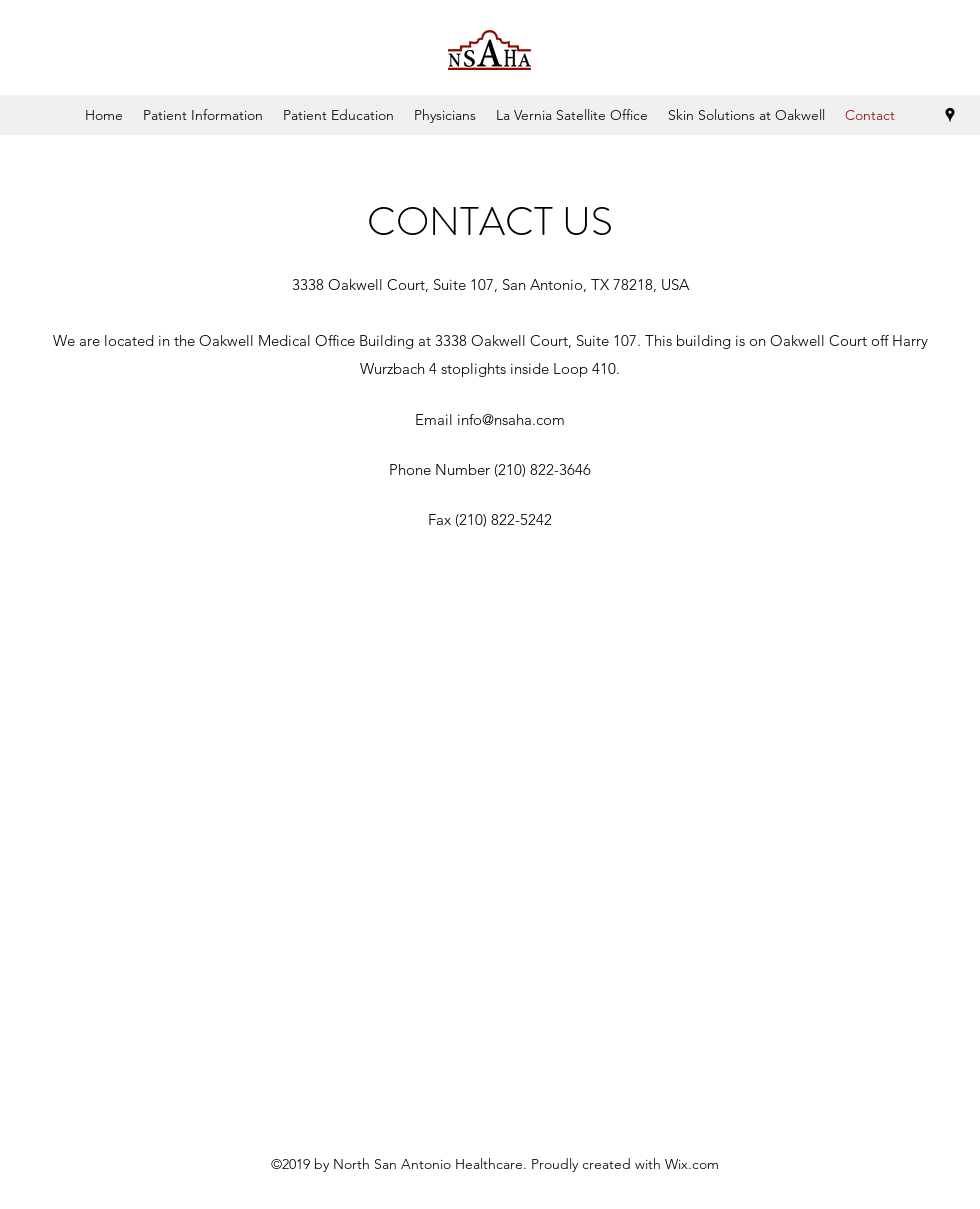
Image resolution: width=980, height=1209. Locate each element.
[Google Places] (950, 115)
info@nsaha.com (511, 419)
